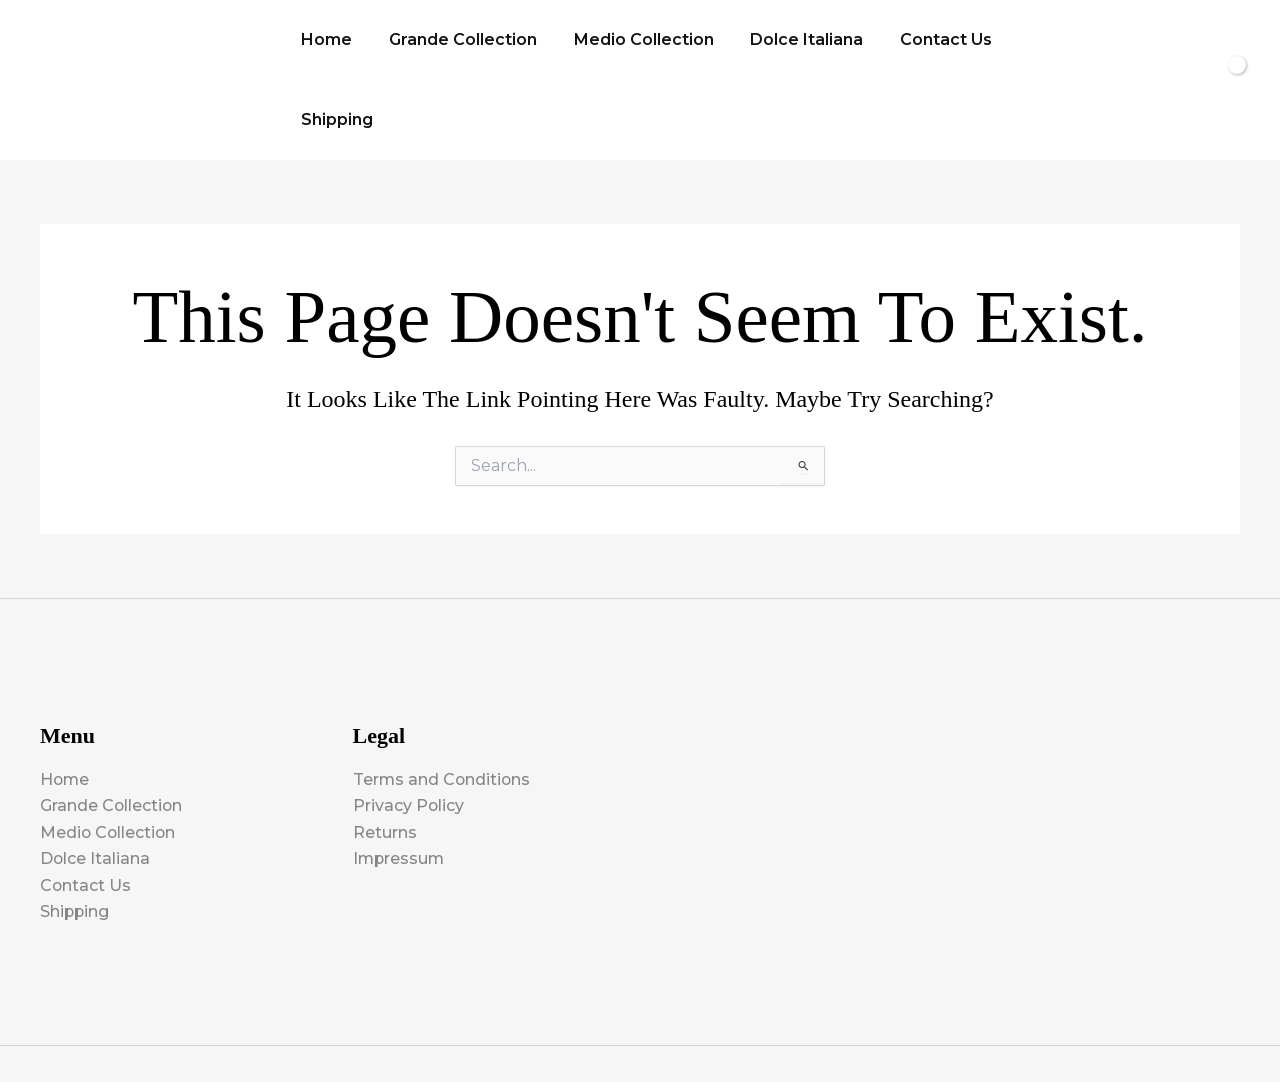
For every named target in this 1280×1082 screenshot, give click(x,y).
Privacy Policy (409, 733)
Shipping (1039, 43)
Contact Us (925, 43)
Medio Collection (632, 43)
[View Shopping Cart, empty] (1195, 44)
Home (324, 43)
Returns (385, 760)
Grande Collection (456, 43)
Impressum (400, 786)
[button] (1122, 44)
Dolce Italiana (790, 43)
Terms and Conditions (443, 707)
